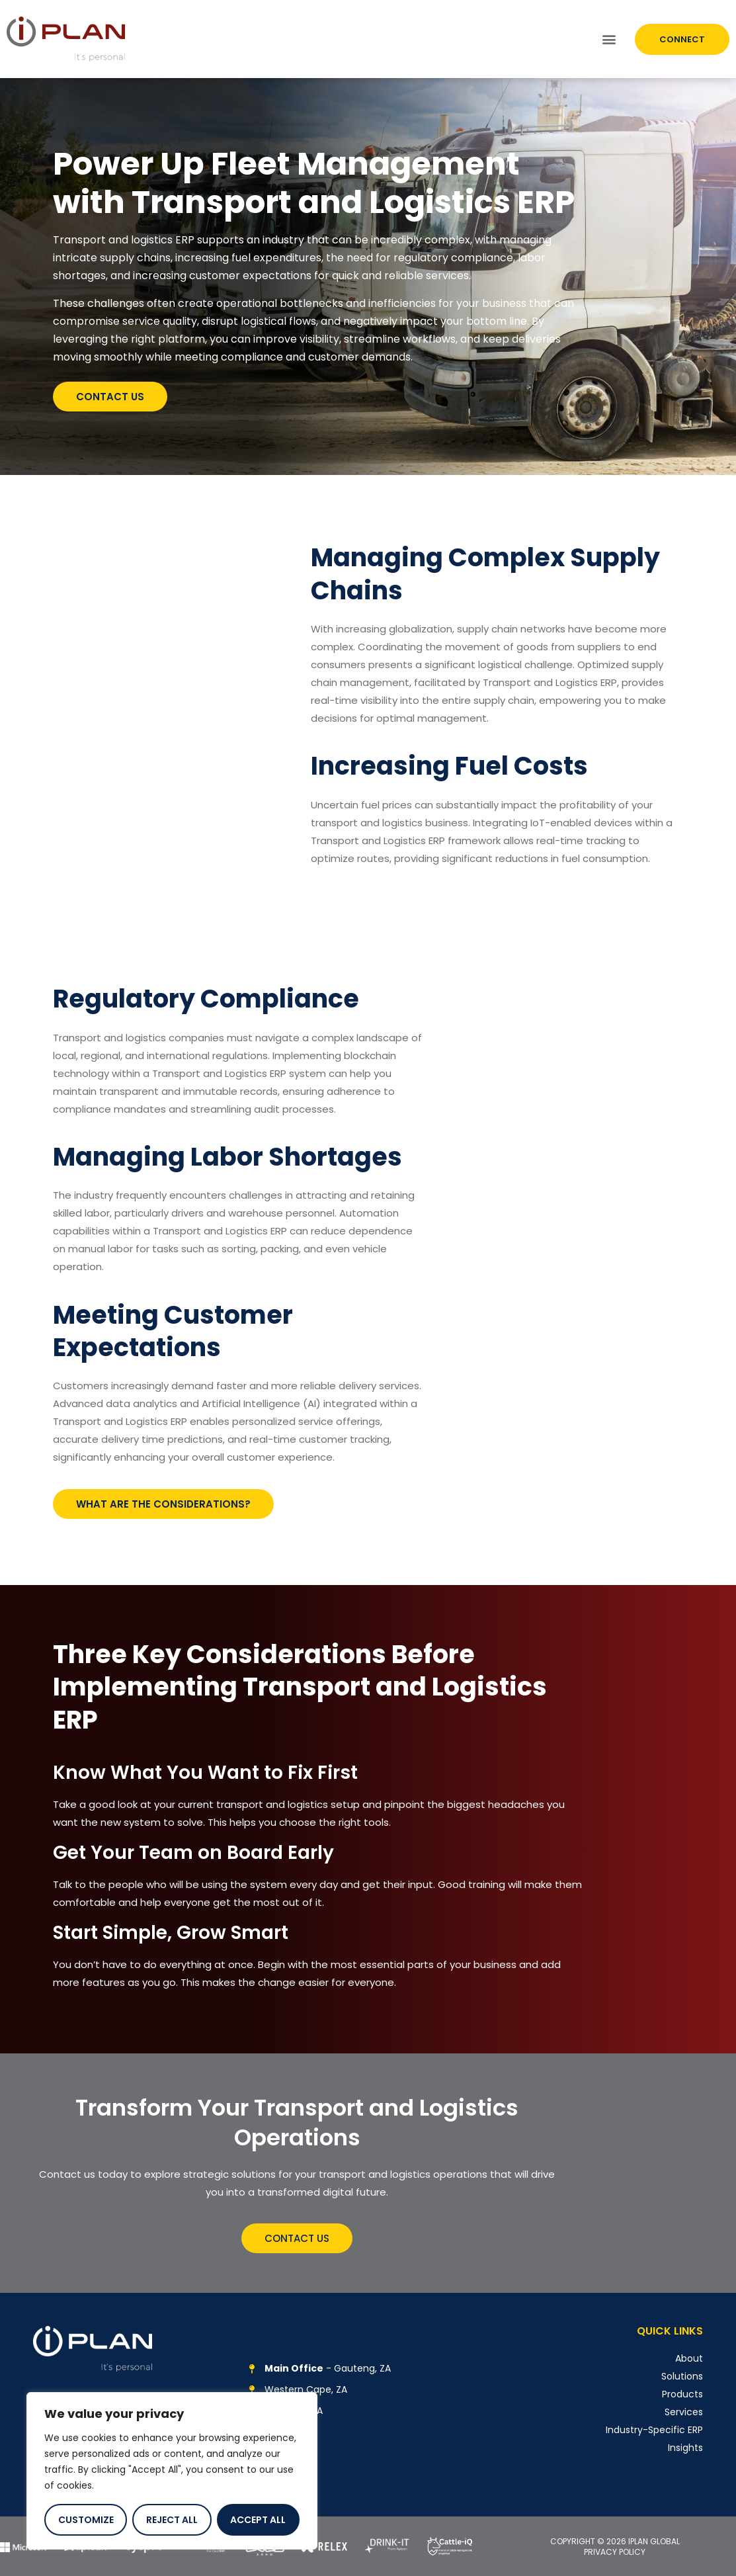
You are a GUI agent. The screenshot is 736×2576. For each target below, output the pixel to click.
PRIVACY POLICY (614, 2551)
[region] (171, 2471)
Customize (86, 2519)
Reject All (172, 2519)
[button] (609, 39)
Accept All (258, 2519)
